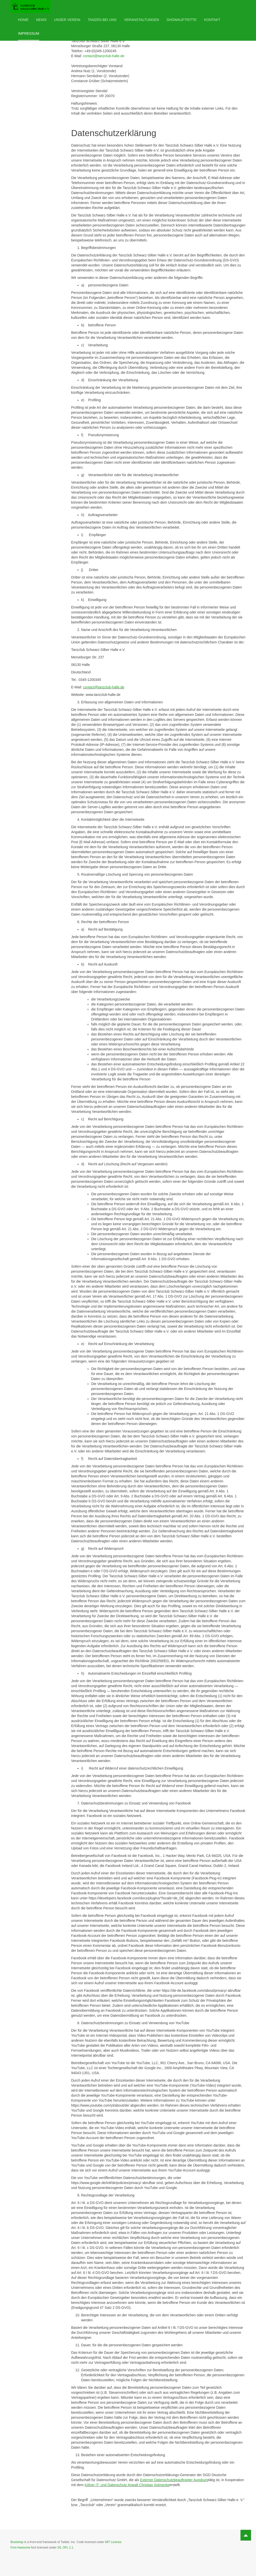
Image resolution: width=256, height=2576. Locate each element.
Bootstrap (16, 2542)
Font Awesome (20, 2547)
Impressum (28, 33)
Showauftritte (181, 20)
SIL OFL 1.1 (65, 2547)
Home (23, 20)
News (41, 20)
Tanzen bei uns (102, 20)
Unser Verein (67, 20)
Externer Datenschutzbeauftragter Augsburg (174, 2480)
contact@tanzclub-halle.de (103, 56)
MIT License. (113, 2542)
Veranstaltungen (141, 20)
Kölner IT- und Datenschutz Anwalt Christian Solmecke (126, 2485)
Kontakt (212, 20)
